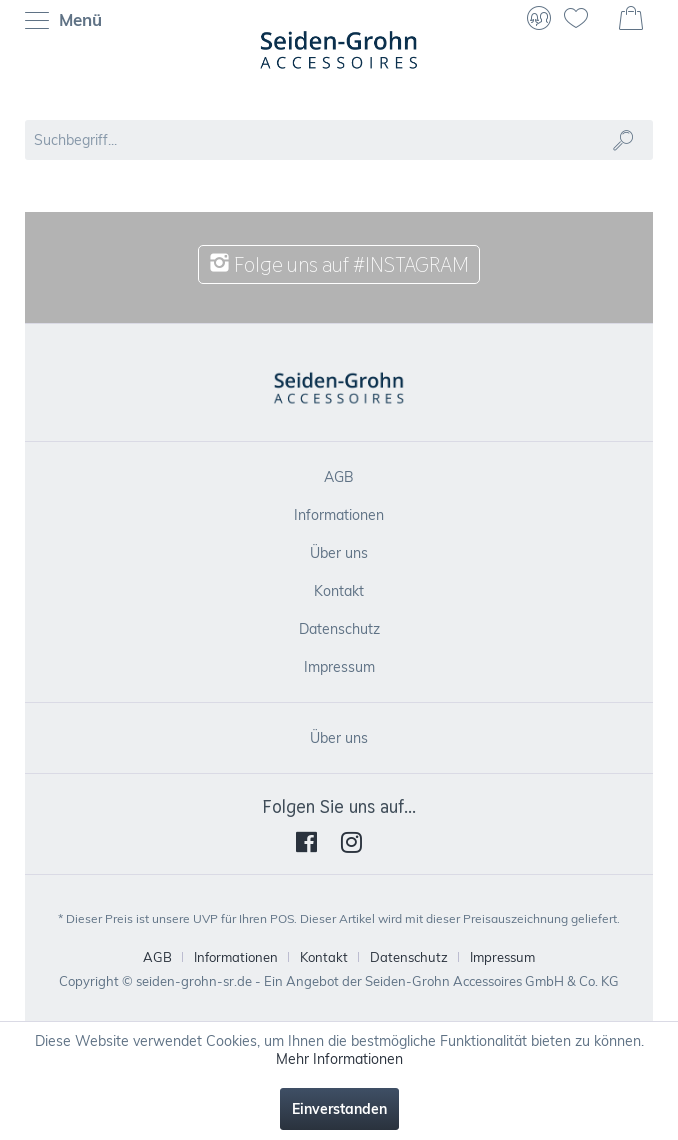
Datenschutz (339, 629)
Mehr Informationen (339, 1059)
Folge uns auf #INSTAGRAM (339, 264)
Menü (63, 21)
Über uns (339, 553)
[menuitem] (68, 20)
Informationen (339, 515)
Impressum (339, 667)
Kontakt (339, 591)
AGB (339, 477)
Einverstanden (339, 1109)
